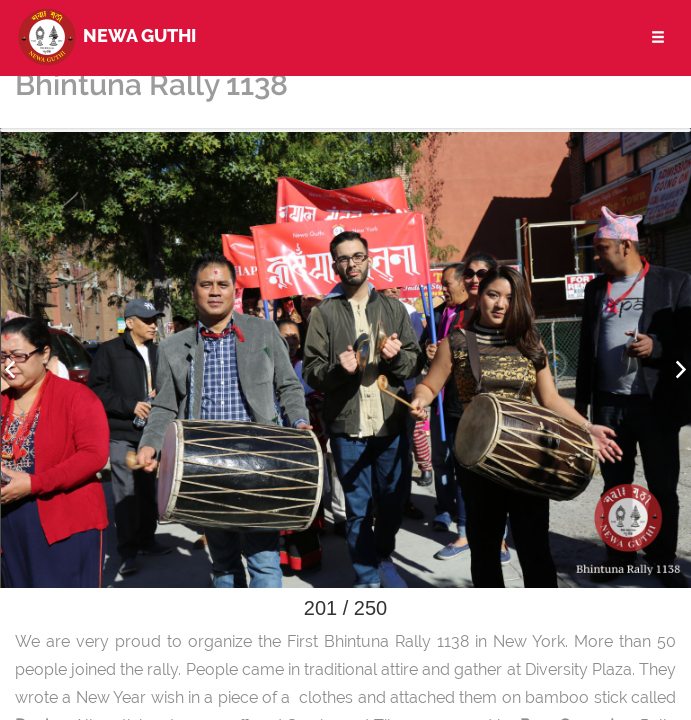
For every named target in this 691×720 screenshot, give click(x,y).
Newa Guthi (105, 35)
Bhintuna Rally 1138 (151, 84)
